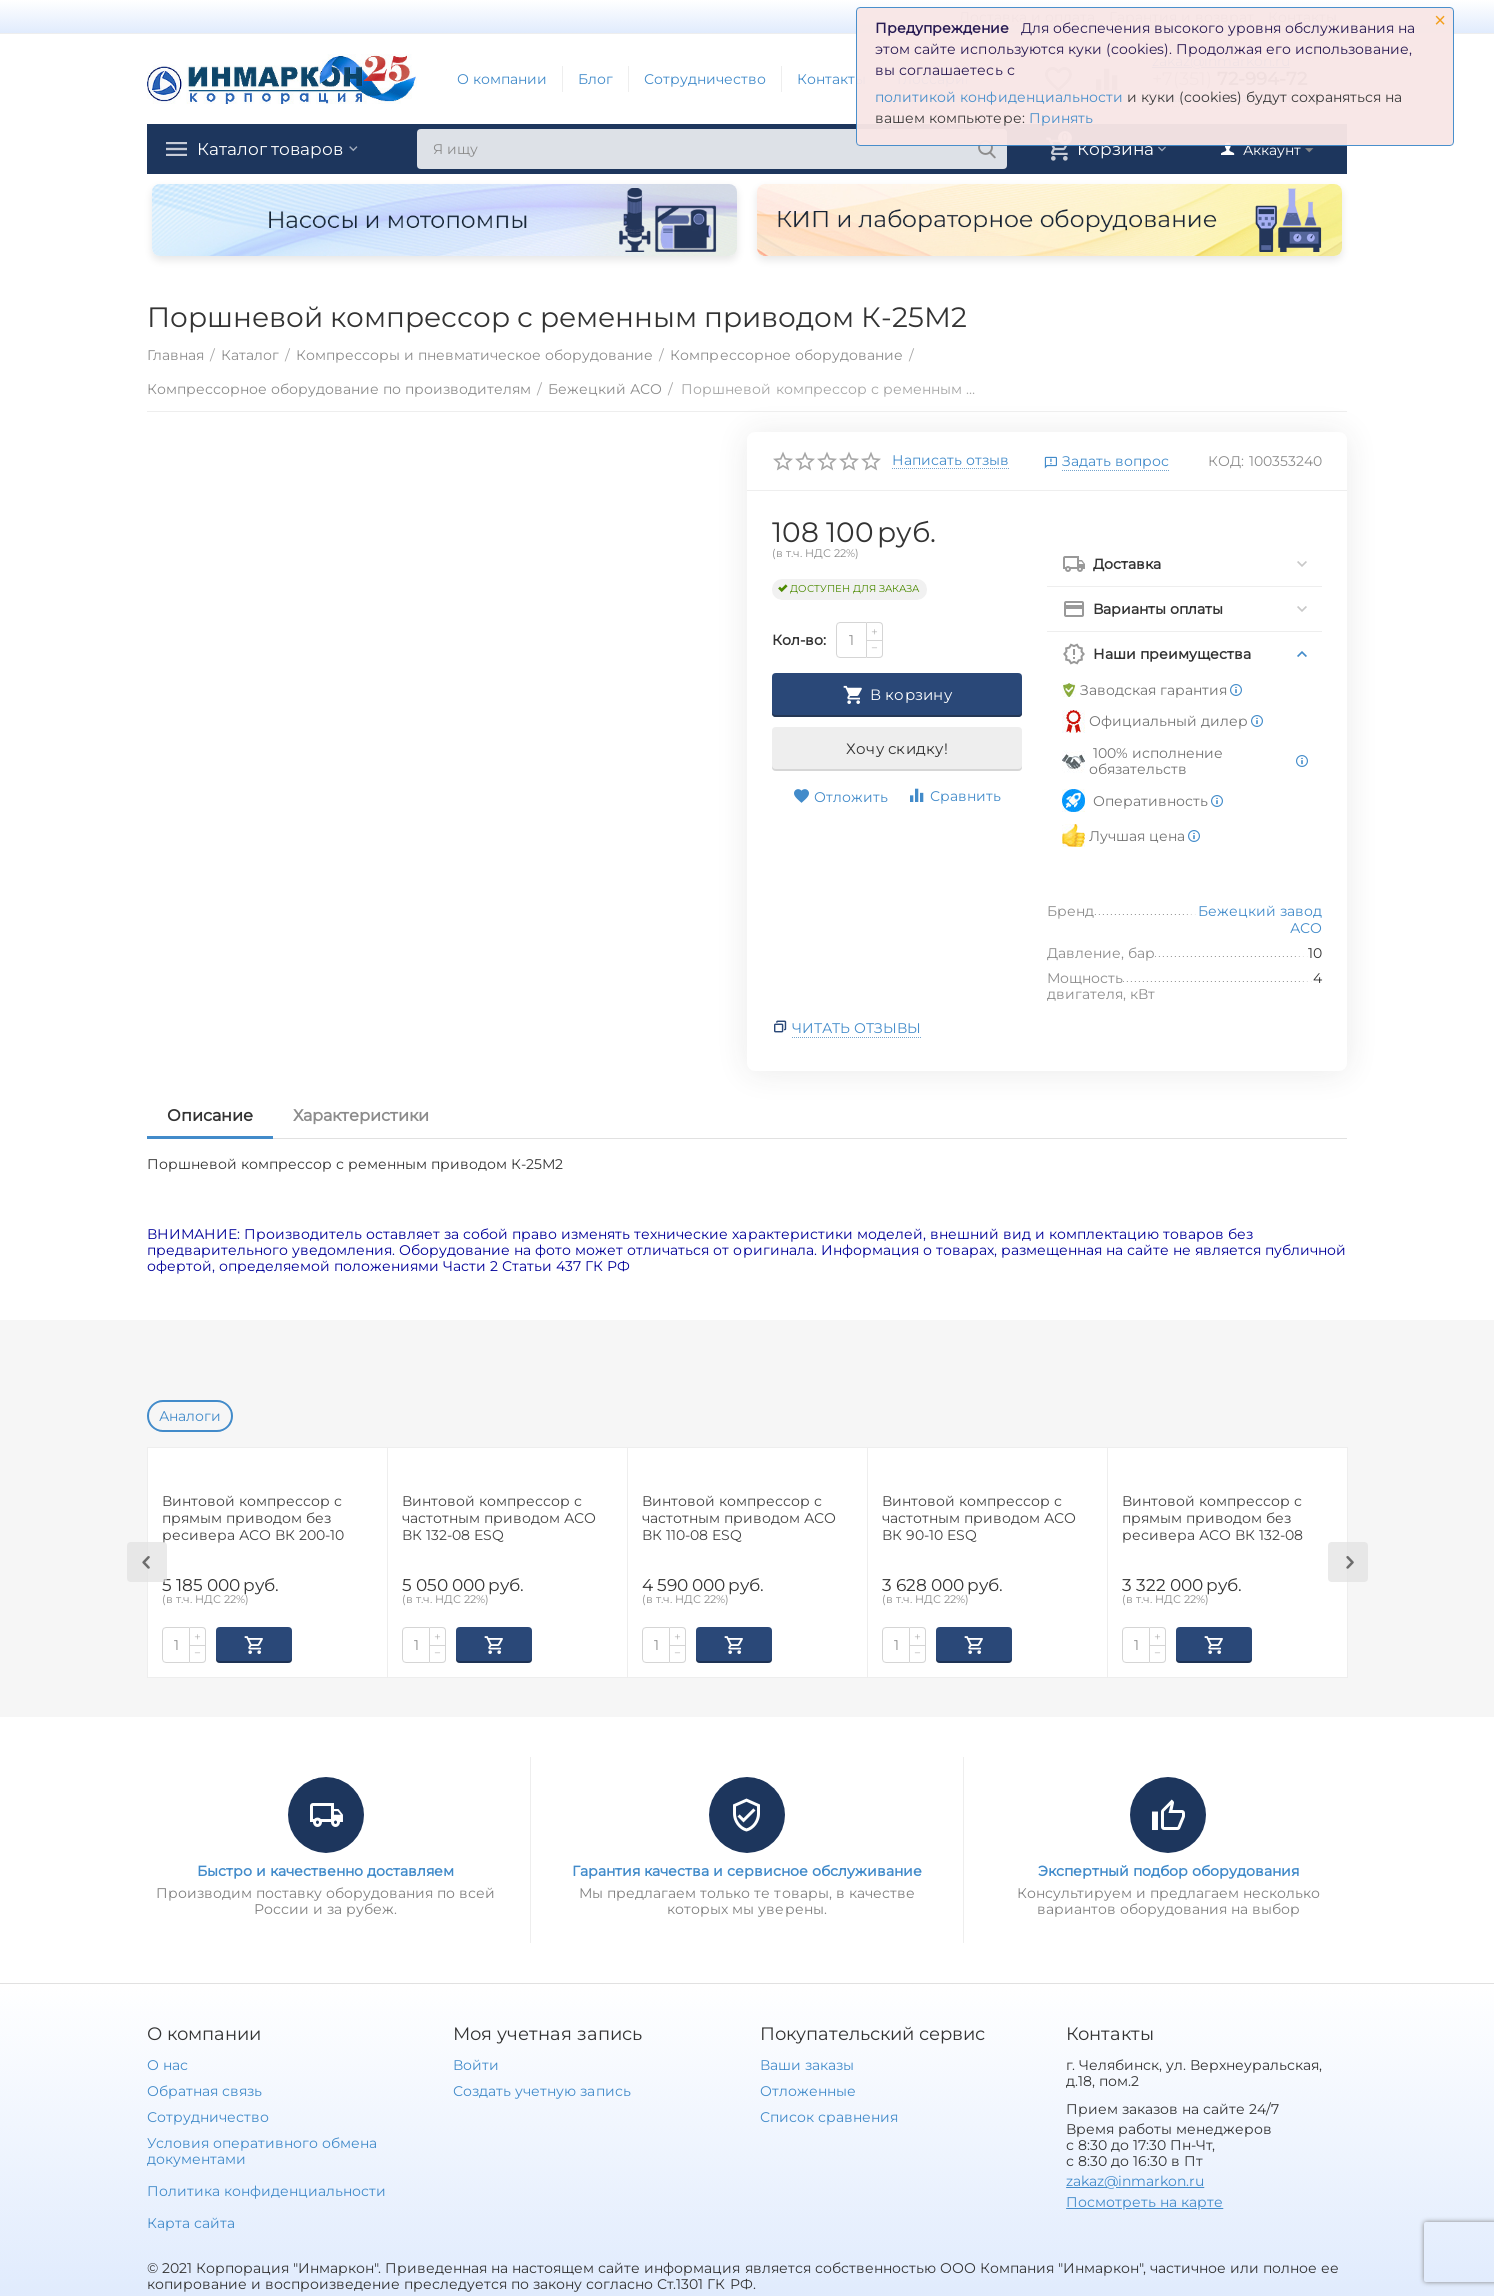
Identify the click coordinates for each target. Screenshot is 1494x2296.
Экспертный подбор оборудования (1168, 1869)
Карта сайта (191, 2221)
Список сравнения (829, 2115)
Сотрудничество (705, 79)
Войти (476, 2063)
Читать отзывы (856, 1028)
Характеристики (361, 1115)
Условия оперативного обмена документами (262, 2149)
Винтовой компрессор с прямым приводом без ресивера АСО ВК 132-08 (1212, 1518)
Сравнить (954, 795)
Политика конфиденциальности (266, 2189)
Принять (1061, 118)
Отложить (840, 797)
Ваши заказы (807, 2063)
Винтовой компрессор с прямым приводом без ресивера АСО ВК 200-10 (253, 1518)
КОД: (1226, 461)
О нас (167, 2063)
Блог (595, 79)
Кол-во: (799, 640)
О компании (502, 79)
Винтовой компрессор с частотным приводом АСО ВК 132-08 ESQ (499, 1518)
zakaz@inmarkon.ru (1135, 2179)
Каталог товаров (275, 149)
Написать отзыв (950, 461)
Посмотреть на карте (1144, 2200)
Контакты (831, 79)
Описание (210, 1115)
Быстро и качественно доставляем (325, 1869)
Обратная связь (204, 2089)
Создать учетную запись (541, 2089)
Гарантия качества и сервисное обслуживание (747, 1869)
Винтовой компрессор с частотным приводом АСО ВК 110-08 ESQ (739, 1518)
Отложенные (808, 2089)
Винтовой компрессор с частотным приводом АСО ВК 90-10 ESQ (979, 1518)
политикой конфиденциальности (998, 97)
